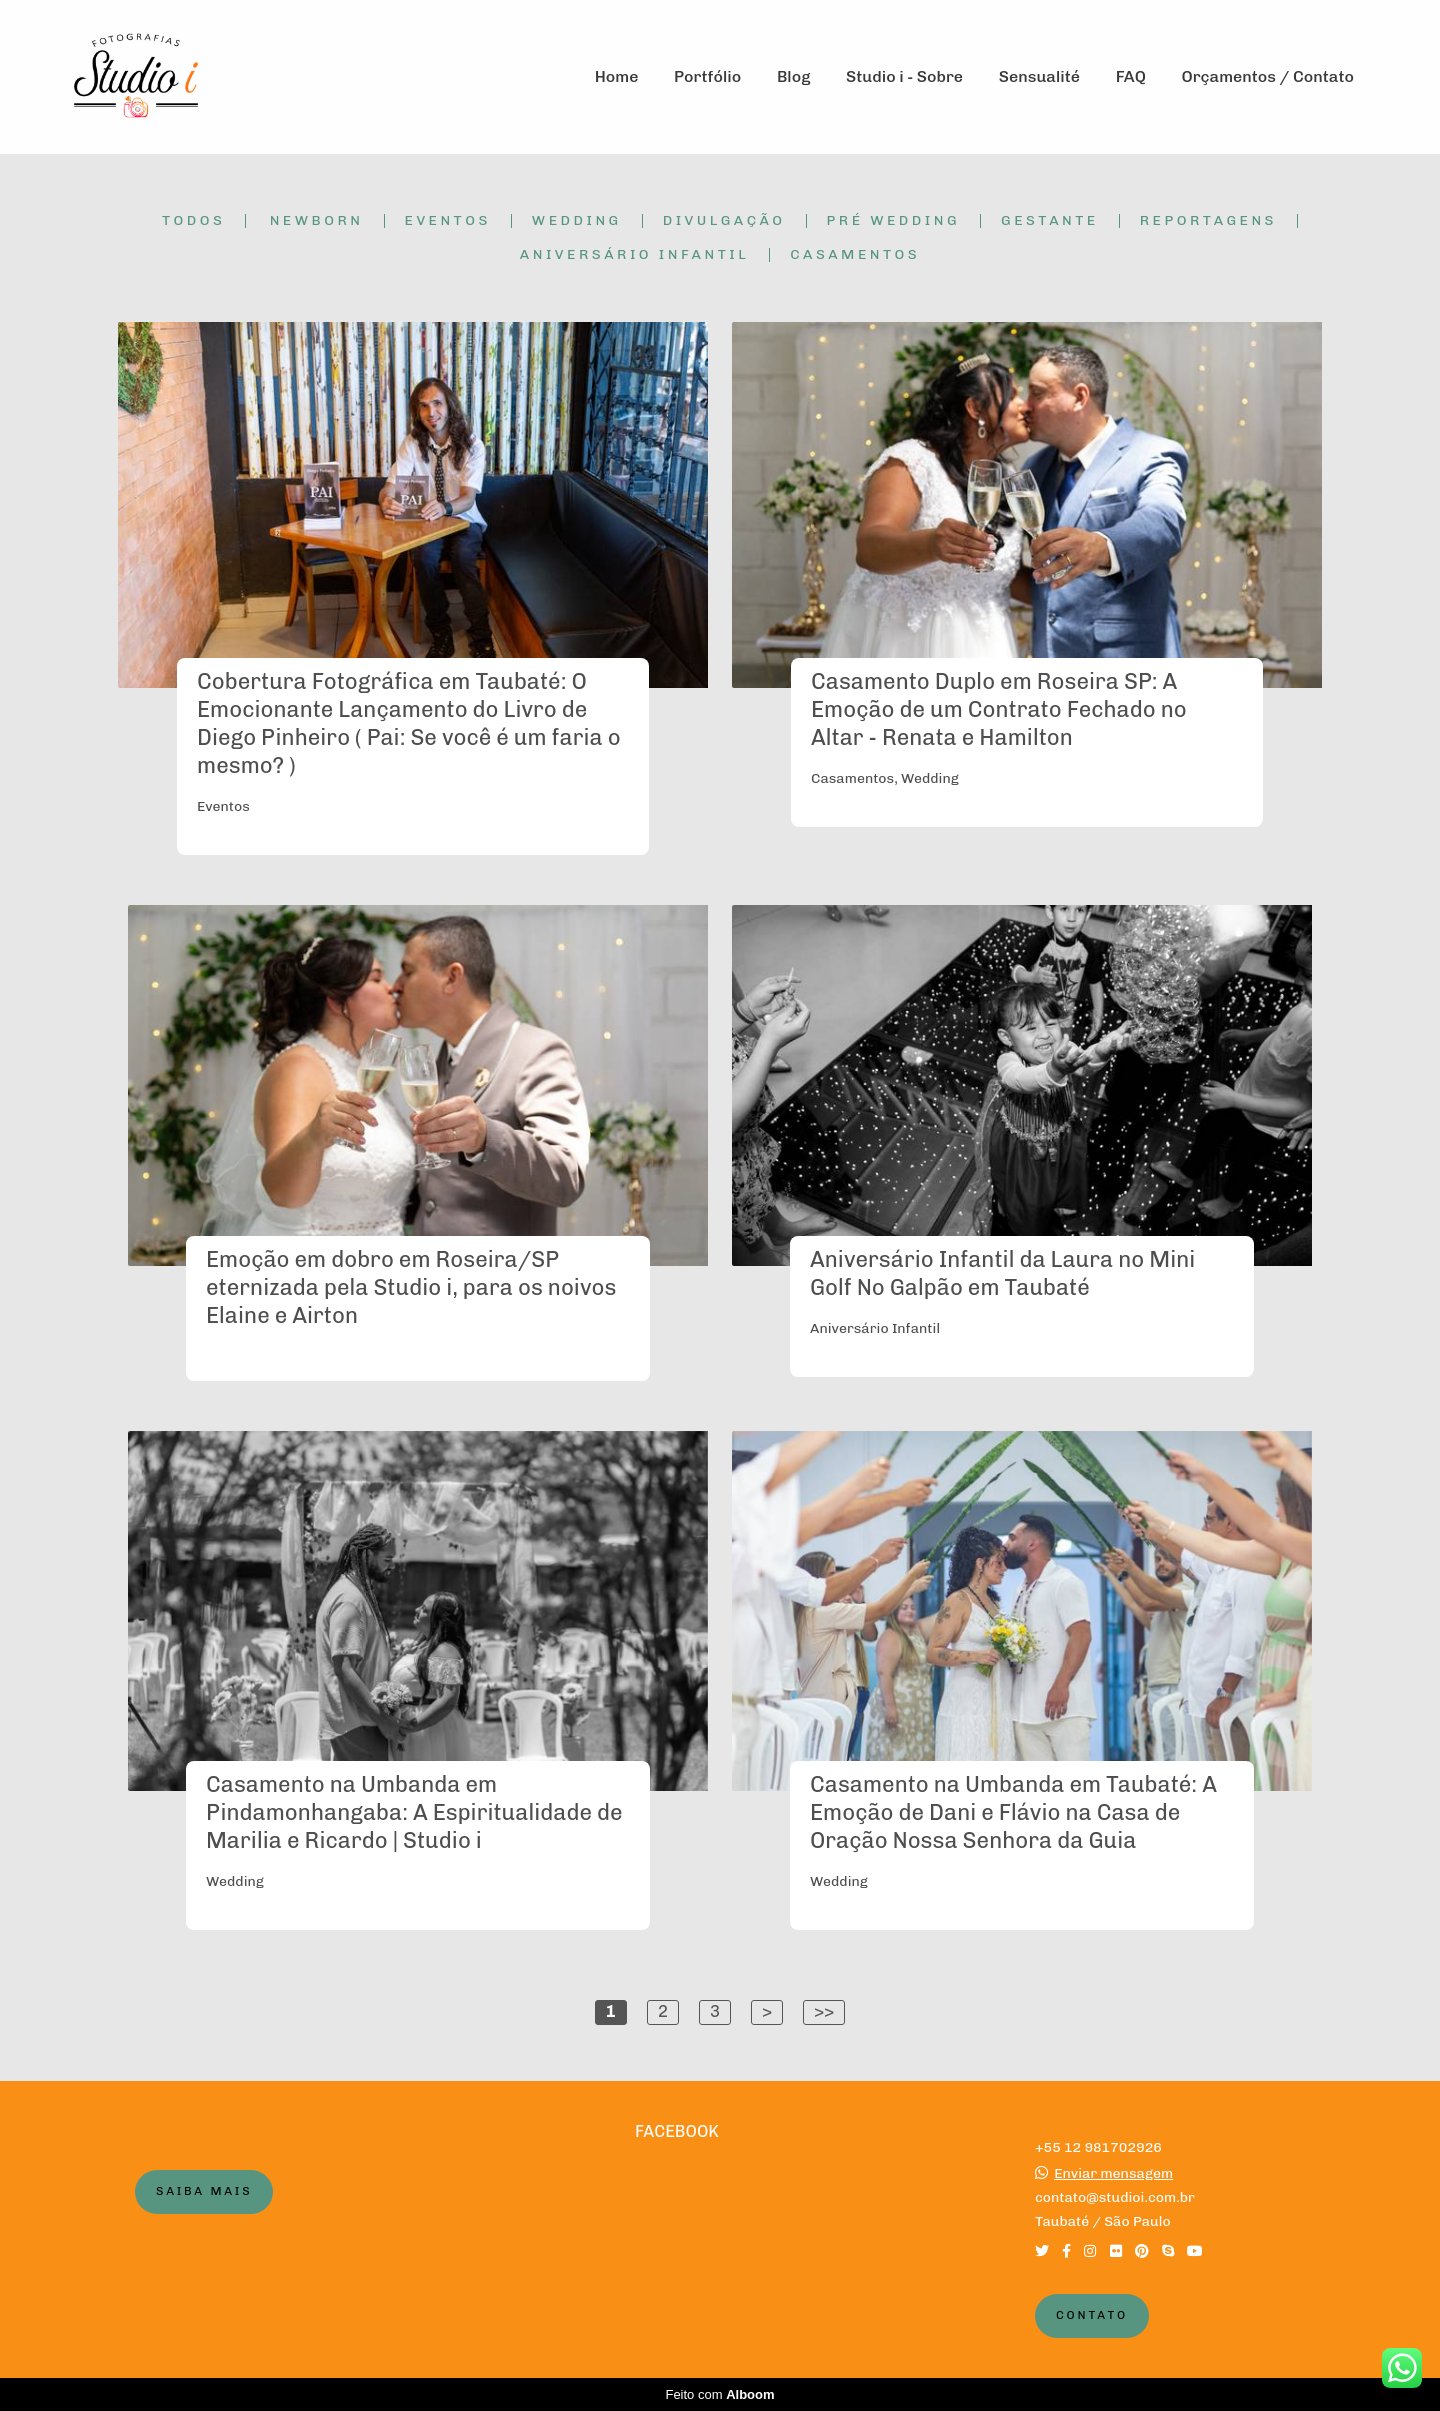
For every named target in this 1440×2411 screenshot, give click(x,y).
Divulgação (724, 221)
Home (617, 76)
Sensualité (1039, 76)
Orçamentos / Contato (1268, 76)
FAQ (1131, 76)
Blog (793, 76)
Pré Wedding (893, 221)
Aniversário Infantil (634, 255)
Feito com (719, 2394)
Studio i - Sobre (904, 76)
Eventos (448, 221)
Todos (193, 221)
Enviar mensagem (1113, 2174)
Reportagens (1208, 221)
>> (824, 2011)
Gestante (1050, 221)
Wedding (577, 221)
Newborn (317, 221)
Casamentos (855, 255)
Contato (1092, 2315)
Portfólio (707, 76)
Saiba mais (204, 2191)
